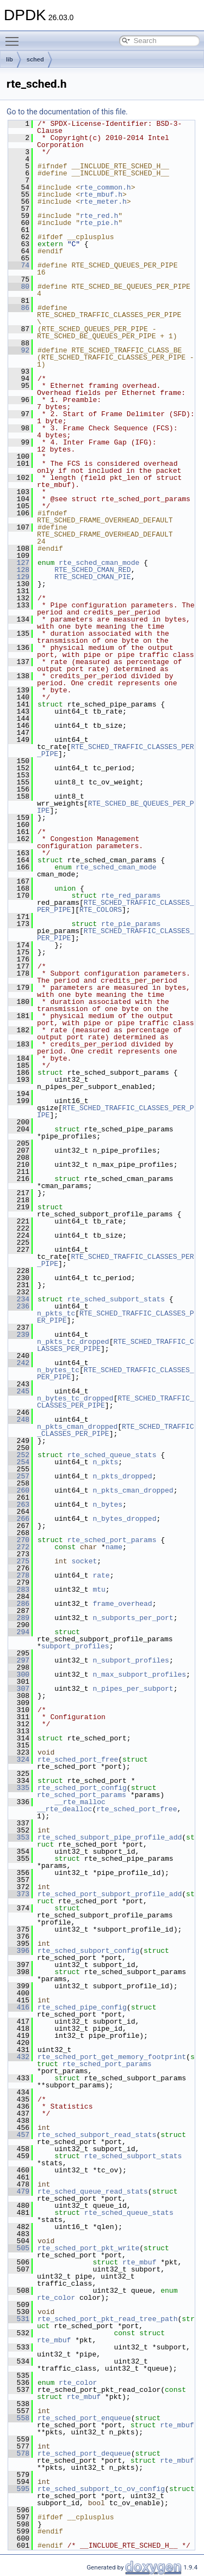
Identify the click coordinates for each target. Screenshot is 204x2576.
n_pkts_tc (56, 1313)
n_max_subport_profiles (139, 1674)
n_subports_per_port (132, 1618)
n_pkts (105, 1462)
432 (18, 2057)
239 (18, 1334)
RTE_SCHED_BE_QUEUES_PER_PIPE (115, 807)
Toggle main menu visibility (14, 36)
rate (100, 1575)
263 (18, 1504)
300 (18, 1674)
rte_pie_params (130, 924)
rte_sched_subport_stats (116, 1299)
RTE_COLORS (100, 910)
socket (84, 1561)
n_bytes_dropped (124, 1519)
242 (18, 1363)
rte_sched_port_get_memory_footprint (112, 2057)
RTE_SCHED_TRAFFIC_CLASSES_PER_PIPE (115, 750)
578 (18, 2453)
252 (18, 1455)
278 (18, 1575)
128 (18, 570)
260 (18, 1490)
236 (18, 1306)
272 (18, 1547)
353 (18, 1837)
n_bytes (107, 1504)
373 (18, 1894)
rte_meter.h (103, 201)
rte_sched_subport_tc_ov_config (101, 2489)
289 (18, 1618)
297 (18, 1660)
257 (18, 1476)
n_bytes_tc (58, 1370)
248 (18, 1419)
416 (18, 2007)
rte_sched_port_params (112, 1540)
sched (35, 59)
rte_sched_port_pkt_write (88, 2248)
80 (18, 286)
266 (18, 1519)
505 (18, 2248)
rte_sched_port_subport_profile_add (110, 1894)
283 (18, 1589)
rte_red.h (99, 216)
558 (18, 2418)
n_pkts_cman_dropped (77, 1427)
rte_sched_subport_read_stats (97, 2135)
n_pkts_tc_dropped (73, 1342)
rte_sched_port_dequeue (84, 2453)
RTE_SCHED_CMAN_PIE (92, 577)
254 (18, 1462)
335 (18, 1788)
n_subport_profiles (130, 1660)
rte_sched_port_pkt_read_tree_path (107, 2319)
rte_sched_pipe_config (82, 2007)
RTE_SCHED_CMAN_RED (92, 570)
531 (18, 2319)
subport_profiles (75, 1646)
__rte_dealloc (64, 1809)
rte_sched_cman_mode (99, 563)
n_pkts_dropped (122, 1476)
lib (9, 59)
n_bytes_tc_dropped (75, 1398)
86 (18, 308)
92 (18, 350)
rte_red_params (130, 895)
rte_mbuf (139, 2262)
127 (18, 563)
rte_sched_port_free (78, 1759)
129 (18, 577)
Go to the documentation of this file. (67, 111)
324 (18, 1759)
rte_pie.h (99, 223)
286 (18, 1604)
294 (18, 1632)
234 (18, 1299)
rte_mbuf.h (101, 194)
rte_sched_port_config (82, 1788)
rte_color (56, 2298)
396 (18, 1951)
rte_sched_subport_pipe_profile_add (110, 1837)
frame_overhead (122, 1604)
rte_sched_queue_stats (112, 1455)
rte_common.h (105, 187)
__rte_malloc (80, 1802)
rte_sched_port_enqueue (84, 2418)
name (114, 1547)
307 (18, 1689)
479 (18, 2191)
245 (18, 1391)
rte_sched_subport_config (88, 1951)
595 (18, 2489)
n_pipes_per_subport (132, 1689)
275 (18, 1561)
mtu (98, 1589)
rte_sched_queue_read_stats (93, 2191)
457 (18, 2135)
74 (18, 265)
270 (18, 1540)
